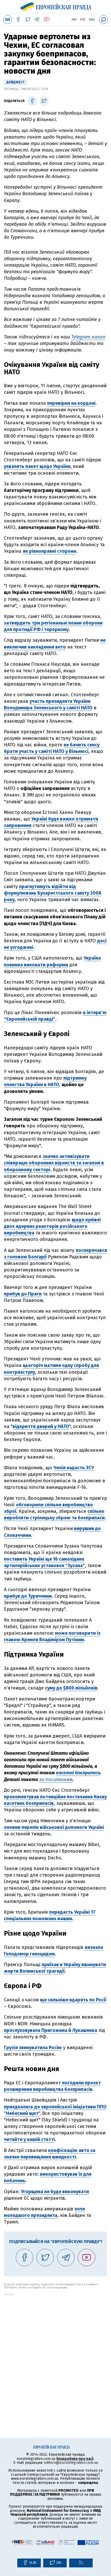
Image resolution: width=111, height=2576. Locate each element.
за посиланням (56, 1779)
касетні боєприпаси (78, 1773)
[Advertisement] (55, 2351)
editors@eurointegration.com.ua (71, 2462)
